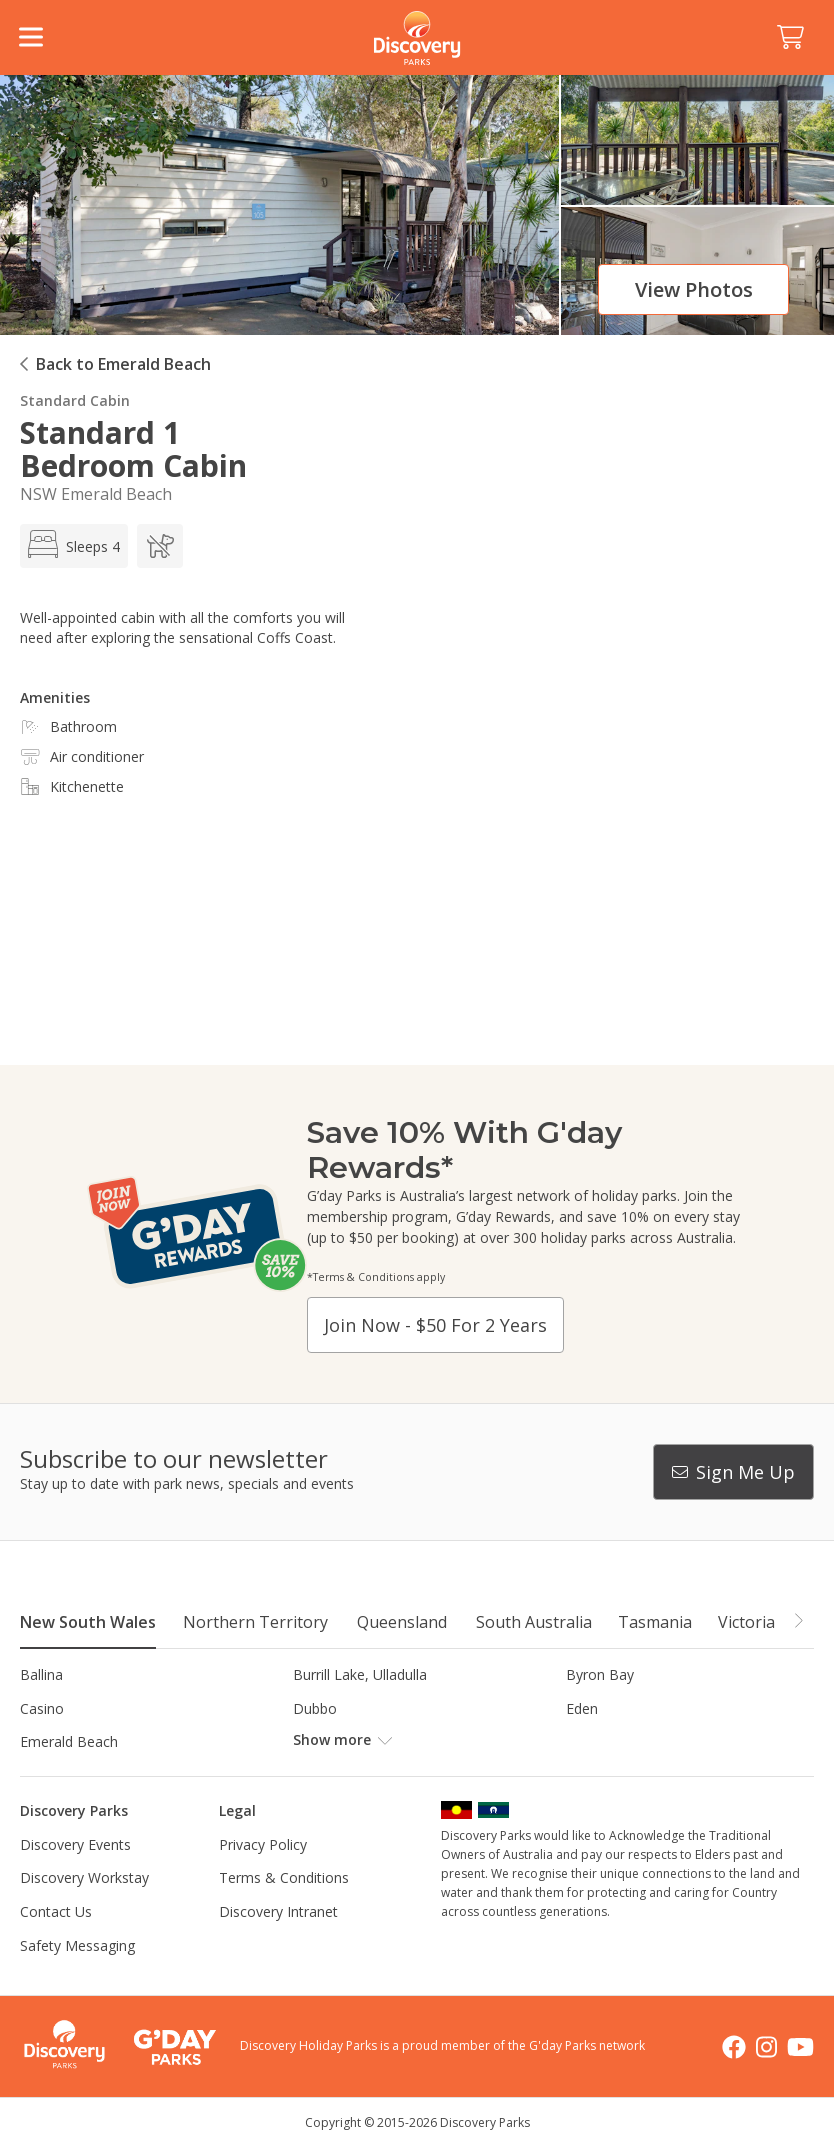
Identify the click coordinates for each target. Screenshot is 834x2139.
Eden (582, 1708)
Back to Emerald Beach (123, 364)
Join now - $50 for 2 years (435, 1325)
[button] (798, 1621)
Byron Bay (600, 1674)
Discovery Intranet (278, 1911)
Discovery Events (75, 1844)
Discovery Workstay (84, 1877)
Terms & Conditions (284, 1877)
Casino (42, 1708)
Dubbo (315, 1708)
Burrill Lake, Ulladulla (360, 1674)
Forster (316, 1741)
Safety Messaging (77, 1945)
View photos (694, 289)
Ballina (41, 1674)
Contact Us (56, 1911)
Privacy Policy (263, 1844)
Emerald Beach (69, 1741)
